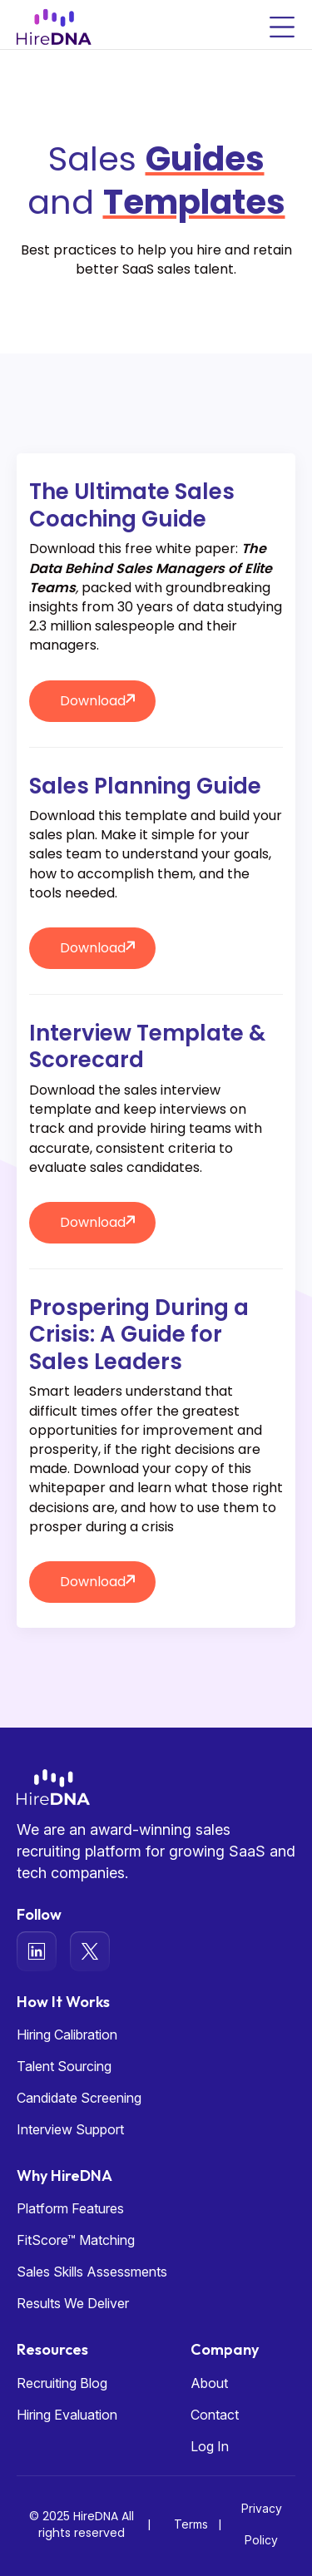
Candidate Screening (79, 2097)
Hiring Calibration (67, 2034)
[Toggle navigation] (282, 27)
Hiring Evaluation (67, 2414)
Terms (191, 2524)
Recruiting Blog (62, 2383)
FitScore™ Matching (76, 2240)
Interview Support (70, 2129)
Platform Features (70, 2208)
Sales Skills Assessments (92, 2271)
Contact (215, 2414)
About (209, 2383)
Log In (210, 2446)
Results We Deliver (73, 2303)
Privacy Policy (261, 2524)
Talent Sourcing (64, 2066)
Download (93, 700)
